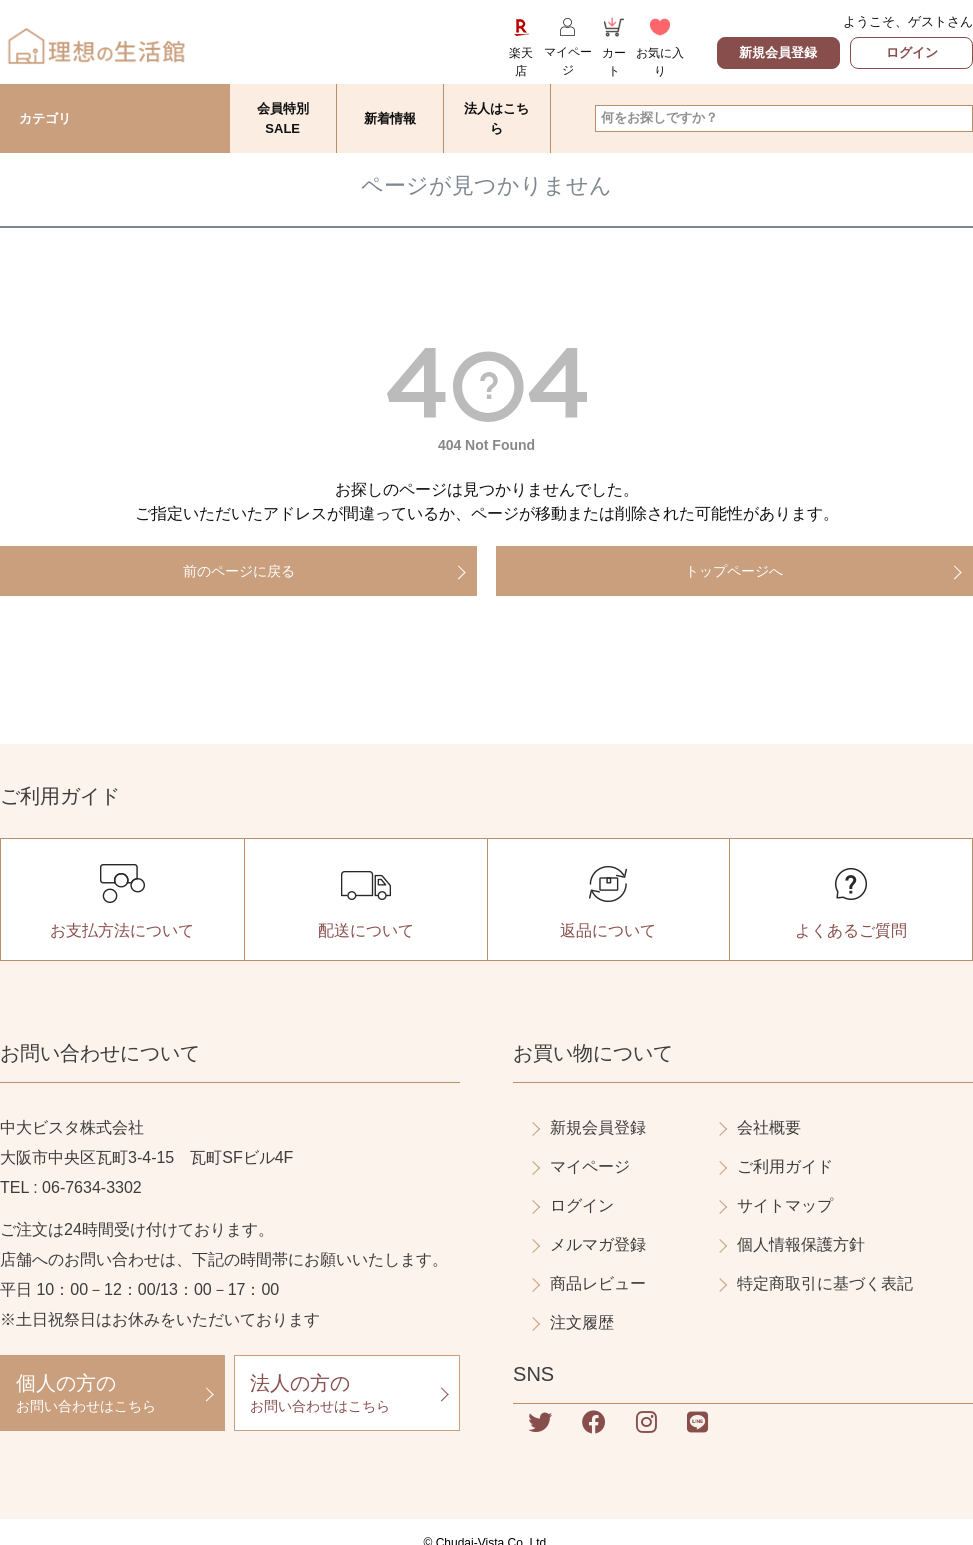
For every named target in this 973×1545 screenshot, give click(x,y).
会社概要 (769, 1127)
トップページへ (734, 571)
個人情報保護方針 (801, 1244)
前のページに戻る (239, 571)
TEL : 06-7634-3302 (71, 1187)
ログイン (912, 52)
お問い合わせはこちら (112, 1392)
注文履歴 (582, 1322)
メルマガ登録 (598, 1244)
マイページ (590, 1166)
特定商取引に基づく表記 (825, 1283)
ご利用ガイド (785, 1166)
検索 (956, 118)
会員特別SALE (283, 118)
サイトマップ (785, 1205)
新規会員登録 (778, 52)
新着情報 (390, 118)
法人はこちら (496, 118)
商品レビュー (598, 1283)
